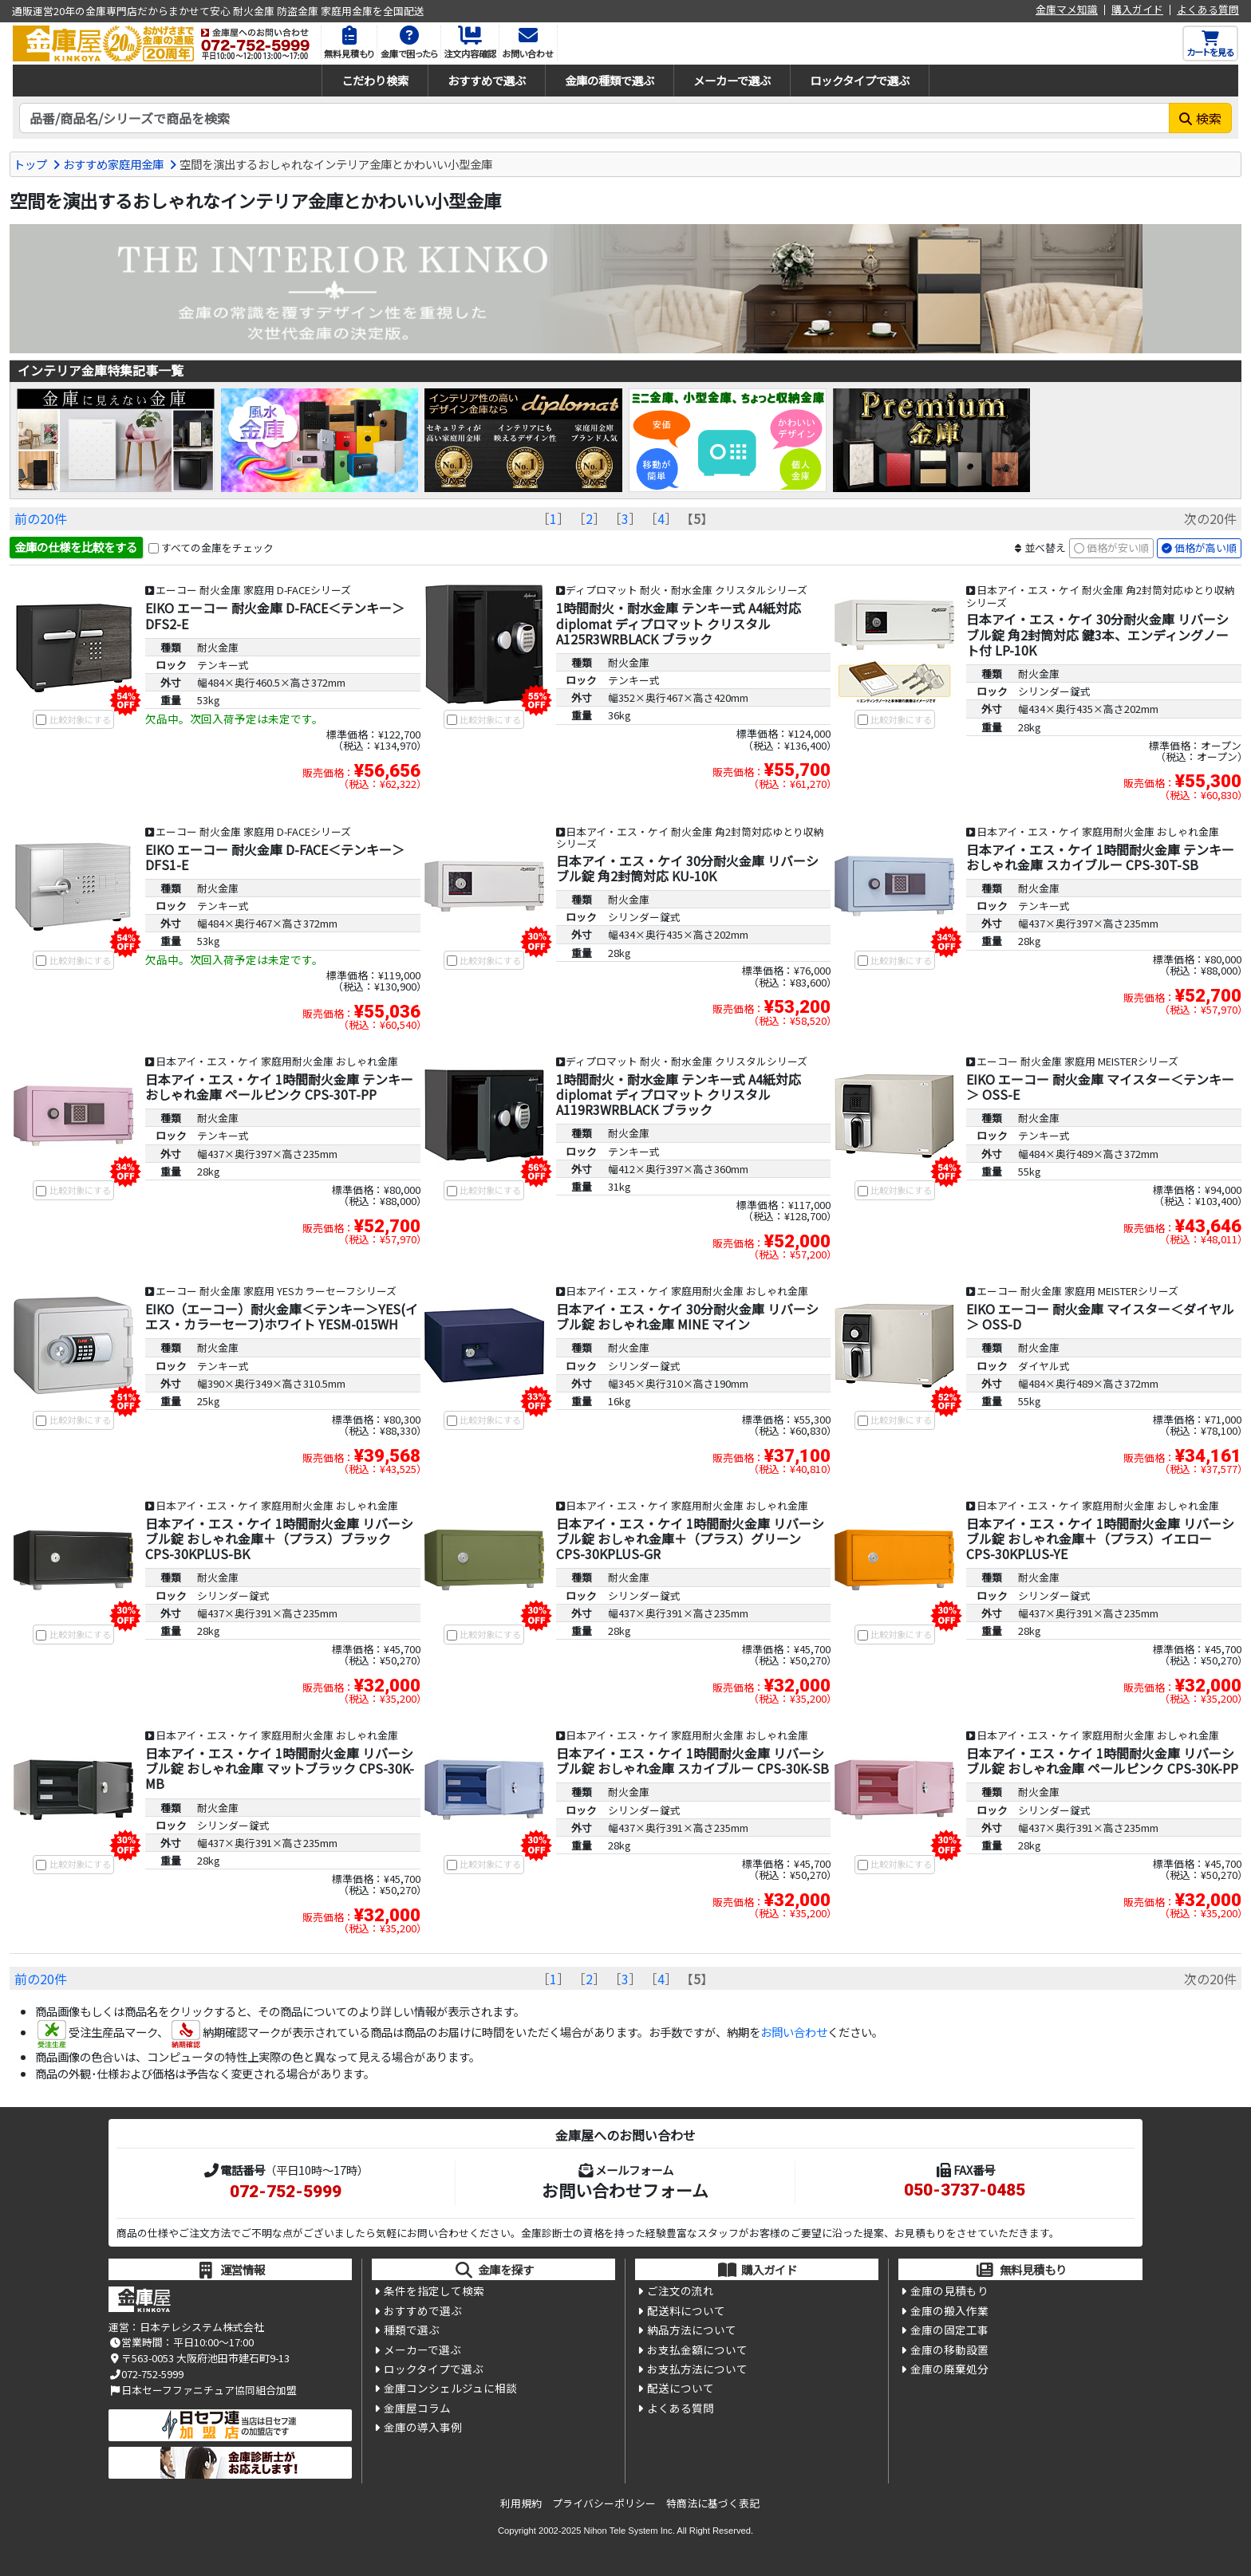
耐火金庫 (218, 647)
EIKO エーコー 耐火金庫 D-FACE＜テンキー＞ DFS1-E (275, 857)
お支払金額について (697, 2349)
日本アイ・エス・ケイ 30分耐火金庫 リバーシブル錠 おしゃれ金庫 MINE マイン (687, 1316)
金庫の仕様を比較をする (75, 546)
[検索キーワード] (594, 118)
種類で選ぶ (412, 2330)
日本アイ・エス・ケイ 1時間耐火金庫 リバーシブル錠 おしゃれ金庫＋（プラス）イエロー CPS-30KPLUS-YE (1100, 1538)
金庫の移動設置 (949, 2349)
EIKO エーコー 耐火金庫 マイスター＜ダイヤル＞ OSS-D (1100, 1316)
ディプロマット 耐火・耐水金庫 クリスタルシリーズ (686, 589)
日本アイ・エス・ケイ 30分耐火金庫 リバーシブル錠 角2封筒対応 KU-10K (687, 868)
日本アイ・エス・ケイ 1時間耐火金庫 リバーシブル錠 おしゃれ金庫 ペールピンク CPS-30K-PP (1102, 1760)
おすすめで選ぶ (487, 80)
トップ (30, 164)
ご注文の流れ (680, 2290)
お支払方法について (697, 2369)
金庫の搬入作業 (949, 2310)
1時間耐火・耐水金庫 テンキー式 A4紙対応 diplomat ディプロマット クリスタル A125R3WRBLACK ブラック (678, 623)
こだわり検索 (374, 80)
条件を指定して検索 (434, 2290)
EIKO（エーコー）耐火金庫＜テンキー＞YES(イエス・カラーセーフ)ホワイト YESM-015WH (281, 1316)
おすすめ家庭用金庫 (113, 164)
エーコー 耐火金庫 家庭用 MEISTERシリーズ (1077, 1061)
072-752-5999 (285, 2191)
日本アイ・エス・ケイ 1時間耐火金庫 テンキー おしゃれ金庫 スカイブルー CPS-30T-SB (1100, 857)
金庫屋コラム (417, 2408)
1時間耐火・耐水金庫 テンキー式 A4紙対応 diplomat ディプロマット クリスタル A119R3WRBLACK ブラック (678, 1094)
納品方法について (691, 2330)
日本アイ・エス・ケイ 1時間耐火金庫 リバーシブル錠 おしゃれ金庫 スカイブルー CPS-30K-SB (692, 1760)
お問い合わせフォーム (625, 2190)
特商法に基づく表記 (713, 2503)
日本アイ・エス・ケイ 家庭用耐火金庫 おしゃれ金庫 (1098, 831)
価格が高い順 (1205, 547)
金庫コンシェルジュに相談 (450, 2388)
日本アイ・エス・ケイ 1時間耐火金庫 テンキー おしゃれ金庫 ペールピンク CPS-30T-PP (279, 1086)
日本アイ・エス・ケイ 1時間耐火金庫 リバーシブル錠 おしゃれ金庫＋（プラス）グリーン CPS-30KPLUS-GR (690, 1538)
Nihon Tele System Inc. (629, 2530)
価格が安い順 (1118, 547)
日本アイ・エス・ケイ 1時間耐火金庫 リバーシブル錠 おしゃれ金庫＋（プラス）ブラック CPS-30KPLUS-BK (279, 1538)
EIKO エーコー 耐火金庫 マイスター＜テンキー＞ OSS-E (1100, 1086)
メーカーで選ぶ (732, 80)
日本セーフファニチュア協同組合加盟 (203, 2389)
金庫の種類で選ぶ (609, 80)
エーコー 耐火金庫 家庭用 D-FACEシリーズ (253, 589)
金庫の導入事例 (423, 2427)
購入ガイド (1137, 10)
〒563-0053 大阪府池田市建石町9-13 (199, 2357)
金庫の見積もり (949, 2290)
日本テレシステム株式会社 (202, 2326)
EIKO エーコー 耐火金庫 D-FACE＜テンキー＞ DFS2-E (275, 615)
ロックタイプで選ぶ (860, 80)
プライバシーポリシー (604, 2503)
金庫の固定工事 (949, 2330)
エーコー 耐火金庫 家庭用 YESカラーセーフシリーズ (276, 1290)
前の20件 (40, 518)
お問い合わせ (793, 2031)
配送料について (686, 2310)
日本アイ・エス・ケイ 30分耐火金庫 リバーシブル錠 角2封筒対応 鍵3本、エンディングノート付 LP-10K (1097, 634)
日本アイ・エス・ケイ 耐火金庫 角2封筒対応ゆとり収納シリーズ (1100, 595)
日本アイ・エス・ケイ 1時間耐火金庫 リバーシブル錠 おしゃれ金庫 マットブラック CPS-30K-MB (279, 1768)
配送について (680, 2388)
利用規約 (521, 2503)
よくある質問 (1208, 10)
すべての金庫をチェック (217, 547)
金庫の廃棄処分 (949, 2369)
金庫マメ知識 (1067, 10)
